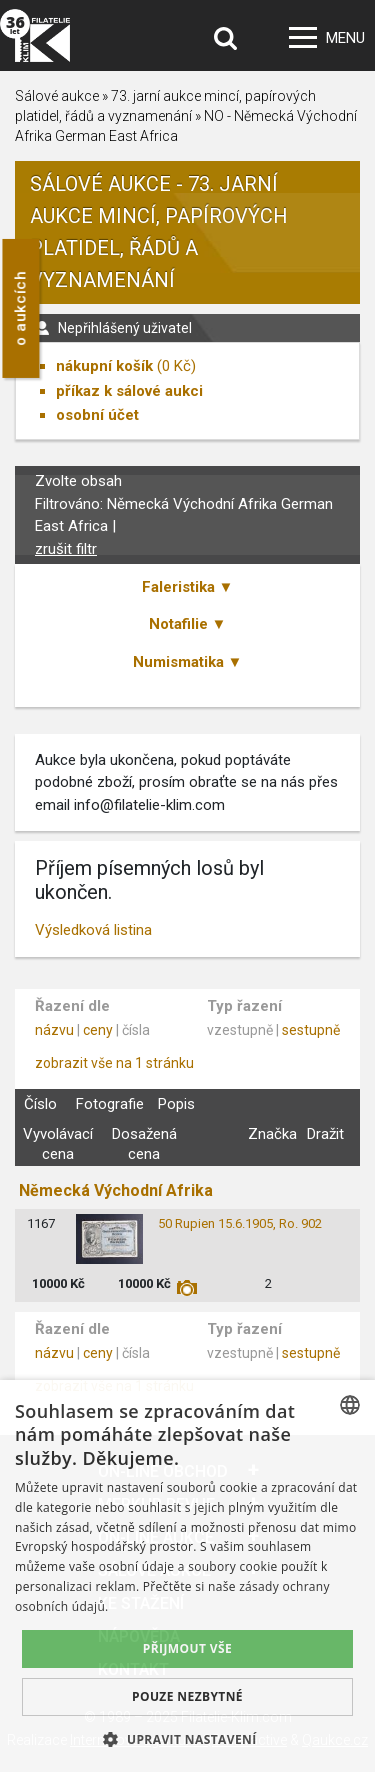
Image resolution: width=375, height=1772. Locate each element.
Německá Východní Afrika (116, 1190)
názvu (54, 1030)
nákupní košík (104, 366)
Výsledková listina (93, 930)
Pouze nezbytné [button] (187, 1696)
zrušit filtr (66, 549)
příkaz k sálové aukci (129, 391)
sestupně (311, 1030)
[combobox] (350, 1405)
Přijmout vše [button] (187, 1648)
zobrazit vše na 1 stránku (114, 1063)
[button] (187, 1739)
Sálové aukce (57, 96)
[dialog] (187, 1576)
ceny (98, 1030)
